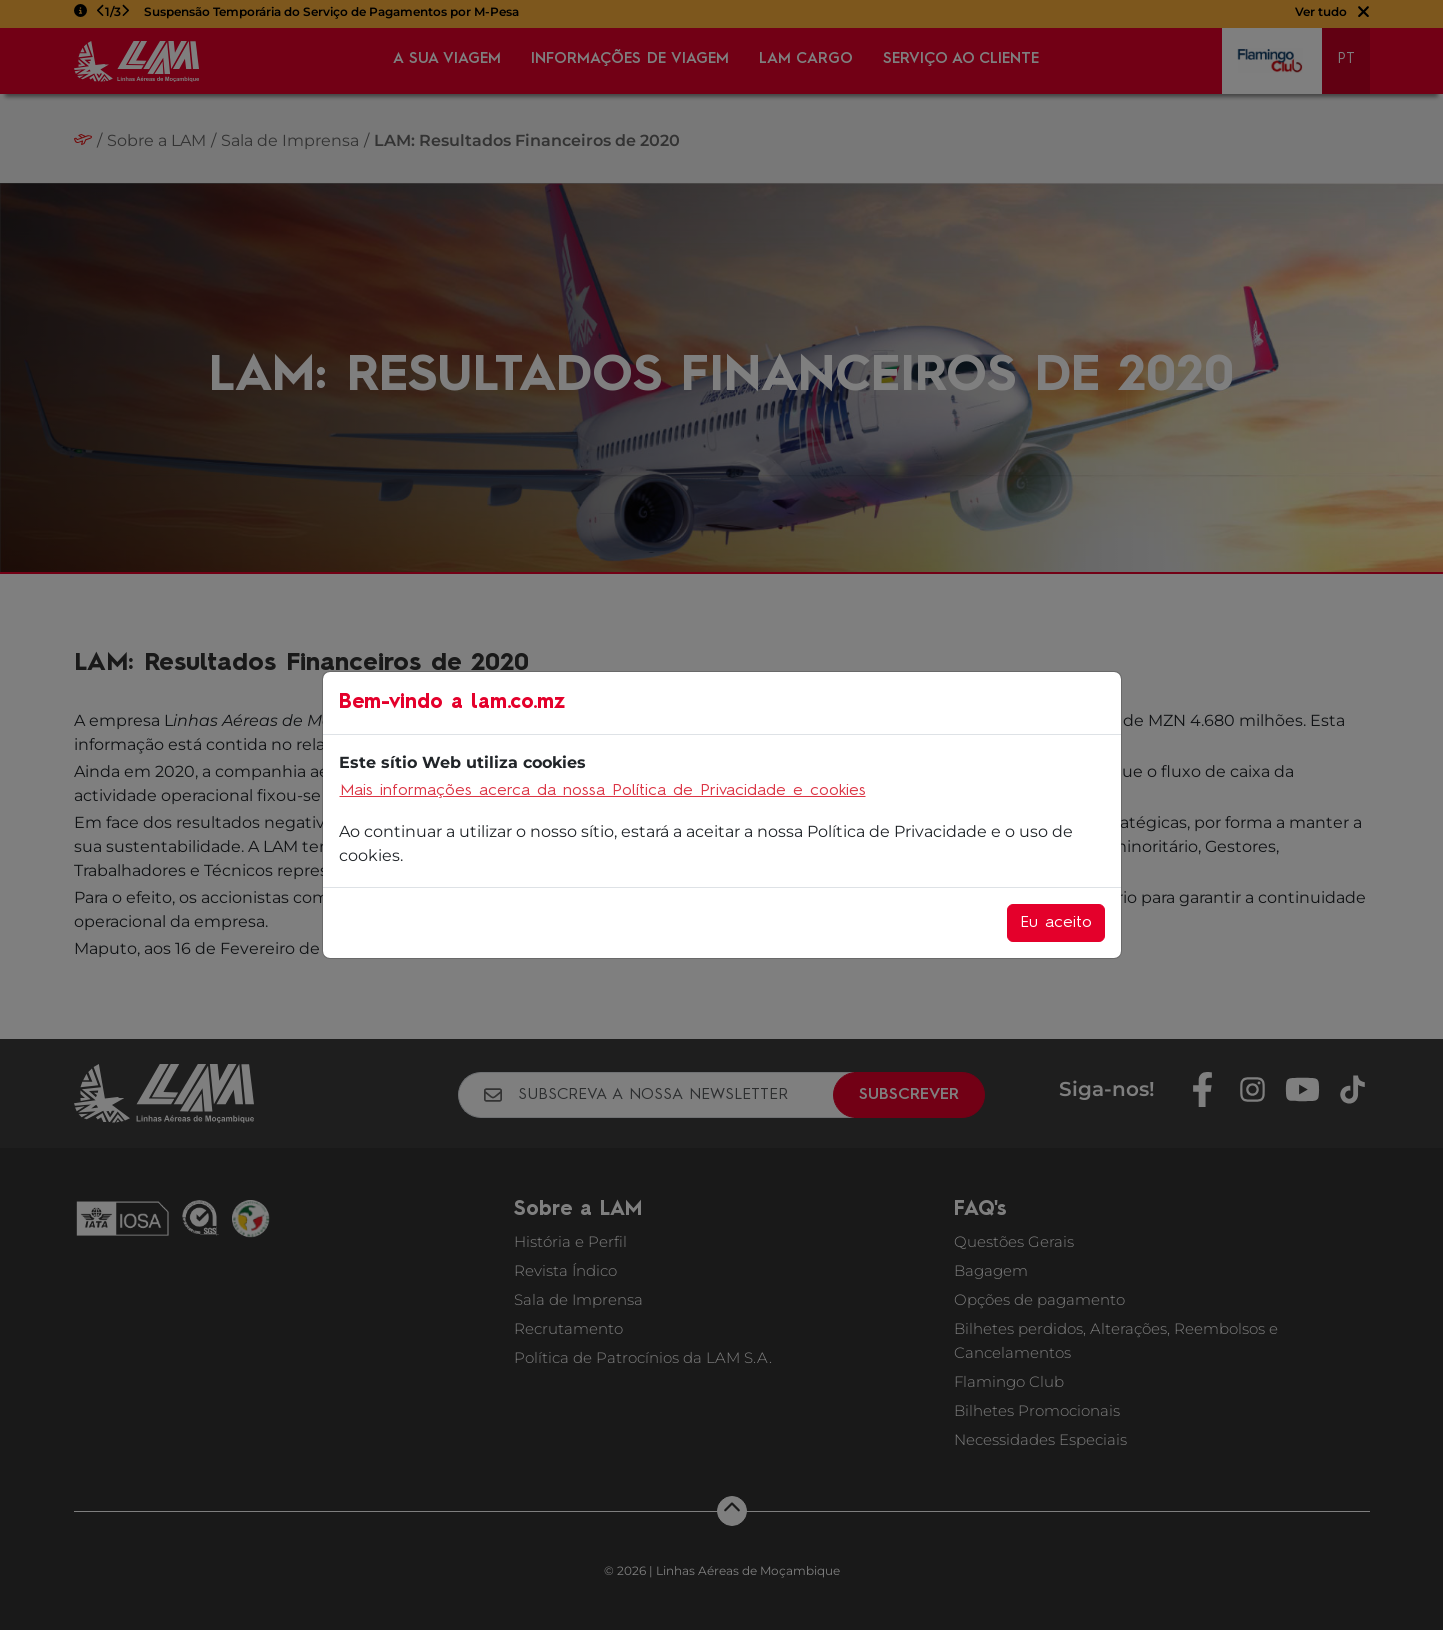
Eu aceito (1056, 923)
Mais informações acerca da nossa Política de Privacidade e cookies (603, 791)
